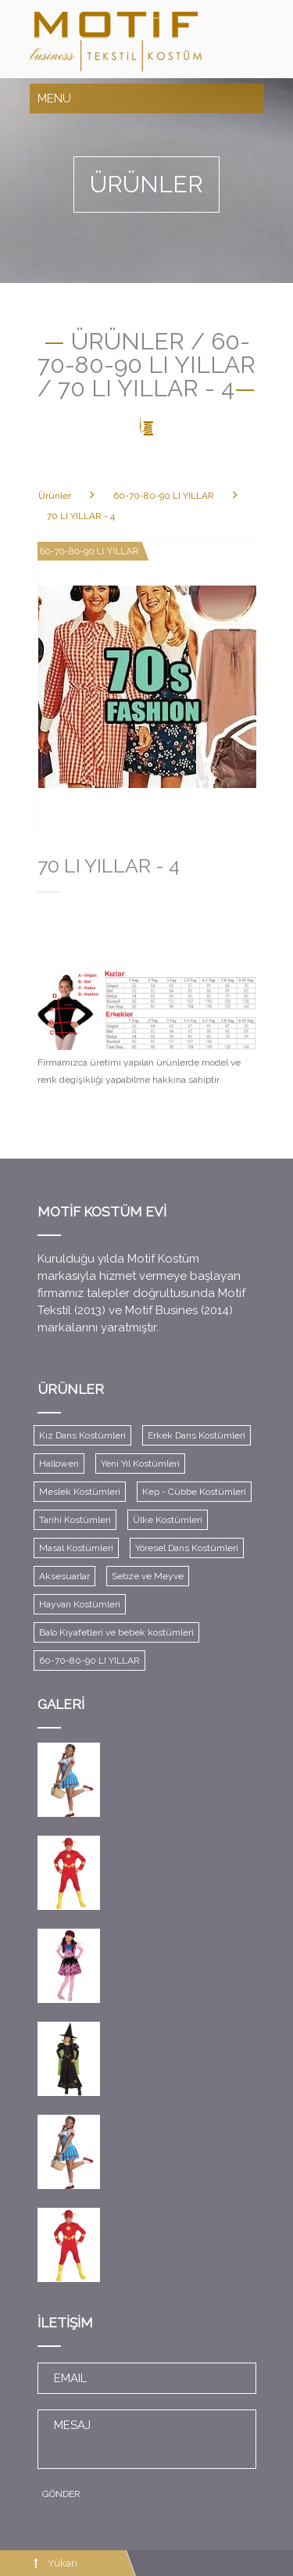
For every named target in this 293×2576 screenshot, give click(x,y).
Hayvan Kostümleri (79, 1604)
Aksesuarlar (64, 1576)
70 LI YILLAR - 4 (81, 516)
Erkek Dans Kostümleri (196, 1435)
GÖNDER (61, 2493)
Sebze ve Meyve (148, 1576)
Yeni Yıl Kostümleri (140, 1463)
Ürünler (54, 495)
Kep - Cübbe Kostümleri (194, 1491)
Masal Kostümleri (76, 1547)
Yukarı (62, 2563)
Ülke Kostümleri (167, 1519)
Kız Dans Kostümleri (82, 1435)
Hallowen (59, 1463)
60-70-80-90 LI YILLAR (163, 495)
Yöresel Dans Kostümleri (186, 1547)
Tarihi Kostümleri (75, 1519)
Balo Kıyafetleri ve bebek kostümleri (116, 1632)
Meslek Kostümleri (79, 1491)
